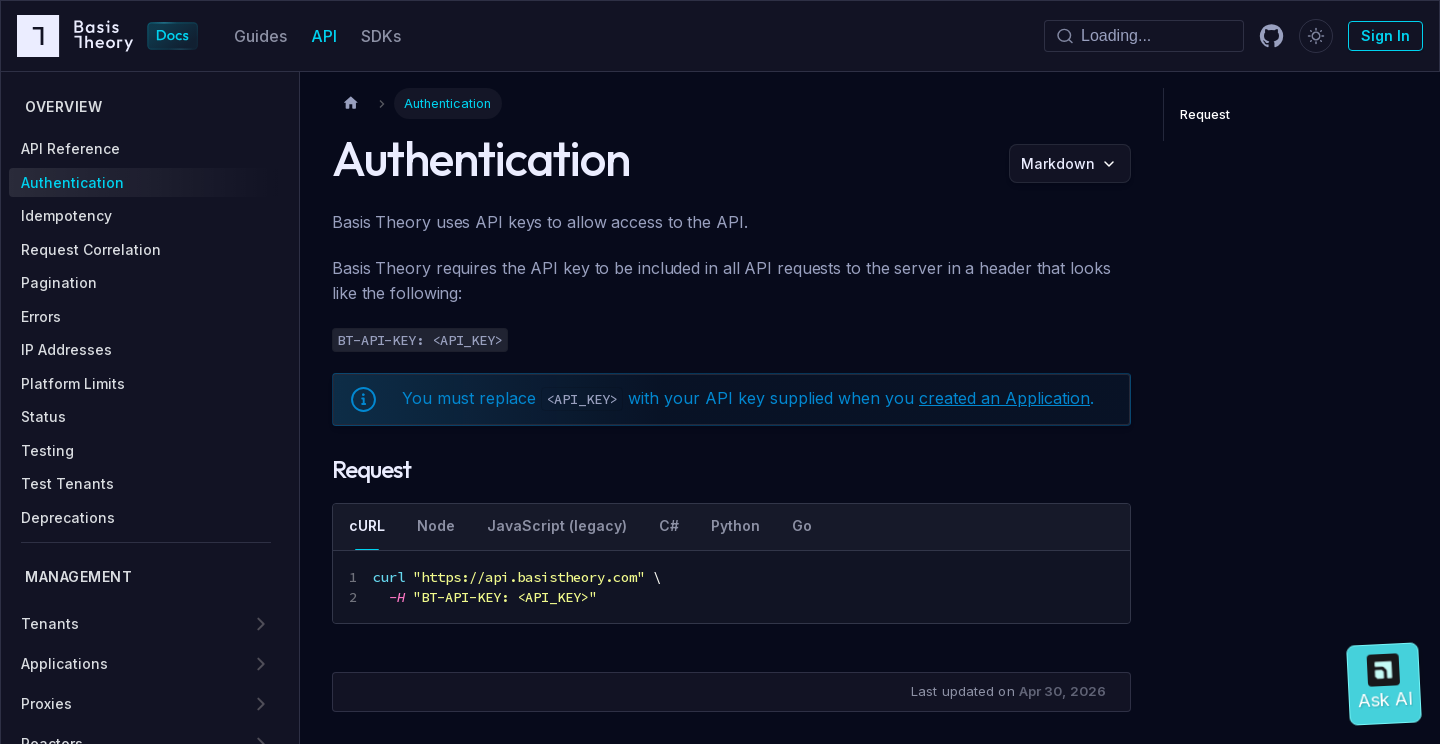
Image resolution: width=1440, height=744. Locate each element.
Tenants (50, 623)
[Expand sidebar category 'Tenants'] (261, 624)
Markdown (1058, 163)
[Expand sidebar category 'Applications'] (261, 664)
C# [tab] (669, 525)
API (324, 36)
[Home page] (351, 103)
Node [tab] (436, 525)
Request (1205, 114)
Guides (260, 36)
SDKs (381, 36)
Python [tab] (735, 525)
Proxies (46, 703)
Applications (64, 663)
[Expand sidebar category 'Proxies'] (261, 704)
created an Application (1004, 398)
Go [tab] (802, 525)
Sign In (1385, 35)
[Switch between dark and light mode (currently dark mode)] (1316, 36)
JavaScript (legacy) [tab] (557, 525)
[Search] (1144, 36)
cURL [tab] (367, 525)
